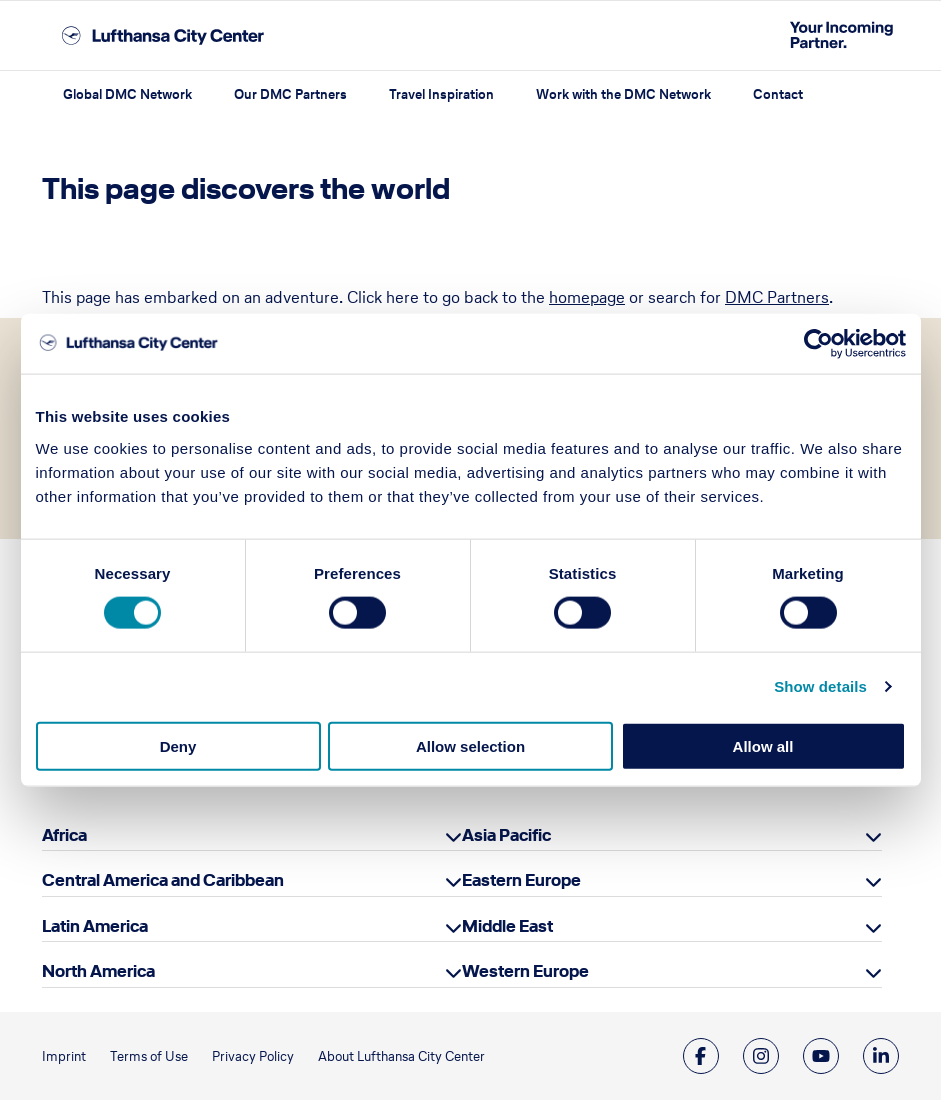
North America (98, 971)
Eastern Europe (521, 880)
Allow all (763, 745)
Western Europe (525, 971)
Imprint (64, 1056)
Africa (64, 835)
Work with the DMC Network (623, 94)
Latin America (95, 926)
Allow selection (470, 745)
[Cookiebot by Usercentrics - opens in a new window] (818, 344)
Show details (820, 686)
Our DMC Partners (290, 94)
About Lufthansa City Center (401, 1056)
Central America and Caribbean (163, 880)
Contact (778, 94)
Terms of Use (149, 1056)
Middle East (507, 926)
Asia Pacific (506, 835)
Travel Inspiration (441, 94)
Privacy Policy (253, 1056)
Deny (178, 745)
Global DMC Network (127, 94)
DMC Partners (777, 297)
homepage (587, 297)
